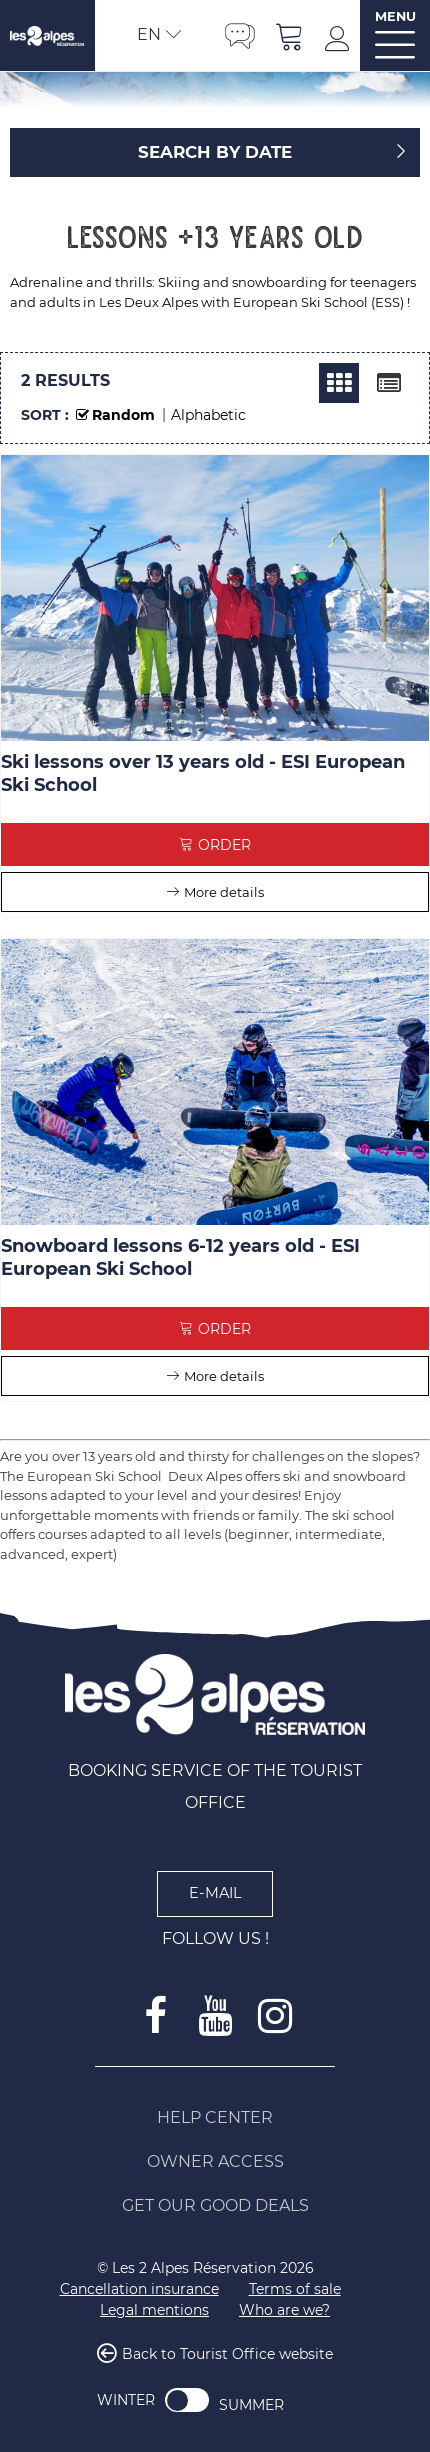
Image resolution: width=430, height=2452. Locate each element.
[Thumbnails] (339, 383)
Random (123, 415)
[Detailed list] (389, 383)
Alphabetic (208, 415)
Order (224, 845)
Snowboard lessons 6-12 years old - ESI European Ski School (180, 1257)
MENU (395, 16)
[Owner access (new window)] (215, 2162)
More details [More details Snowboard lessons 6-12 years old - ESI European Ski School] (224, 1376)
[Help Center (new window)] (215, 2118)
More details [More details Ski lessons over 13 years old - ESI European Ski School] (224, 892)
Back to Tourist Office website (227, 2354)
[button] (290, 35)
